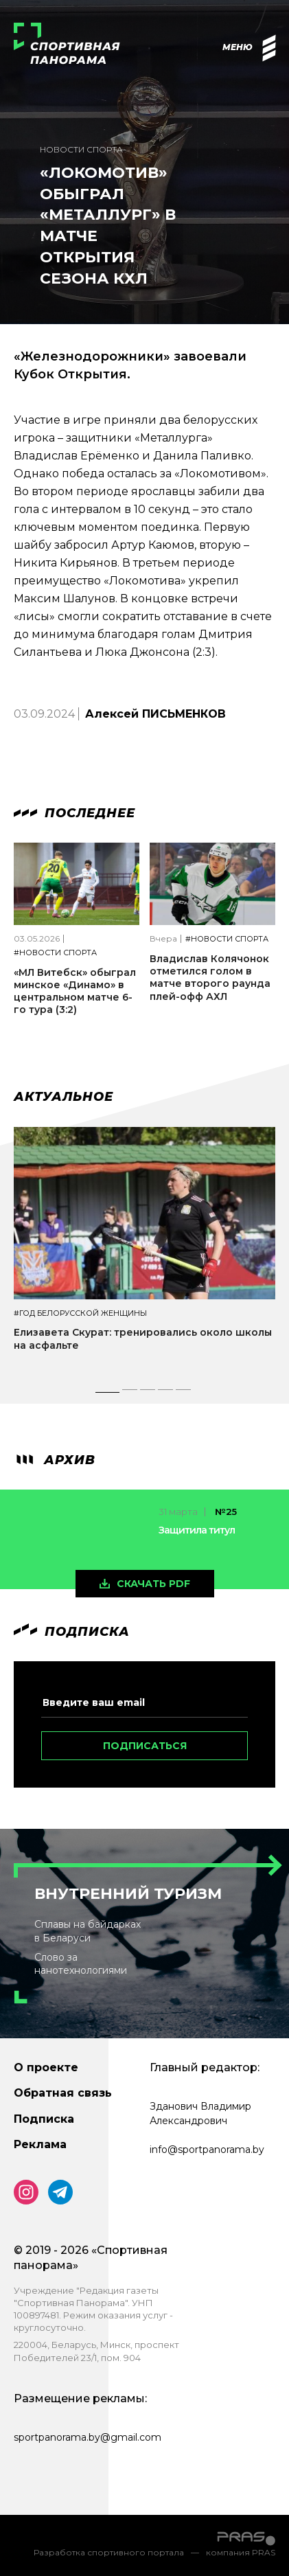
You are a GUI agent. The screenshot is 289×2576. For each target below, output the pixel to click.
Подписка (44, 2118)
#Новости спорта (55, 953)
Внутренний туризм (128, 1893)
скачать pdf (153, 1583)
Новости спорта (81, 149)
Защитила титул (197, 1530)
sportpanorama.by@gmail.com (87, 2437)
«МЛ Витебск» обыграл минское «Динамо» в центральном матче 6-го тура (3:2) (75, 991)
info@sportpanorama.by (207, 2149)
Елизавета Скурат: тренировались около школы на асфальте (143, 1338)
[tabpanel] (144, 1251)
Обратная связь (63, 2092)
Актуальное (63, 1096)
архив (54, 1460)
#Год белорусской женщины (80, 1313)
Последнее (74, 813)
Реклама (40, 2144)
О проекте (46, 2067)
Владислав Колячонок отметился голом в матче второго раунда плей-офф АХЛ (210, 978)
